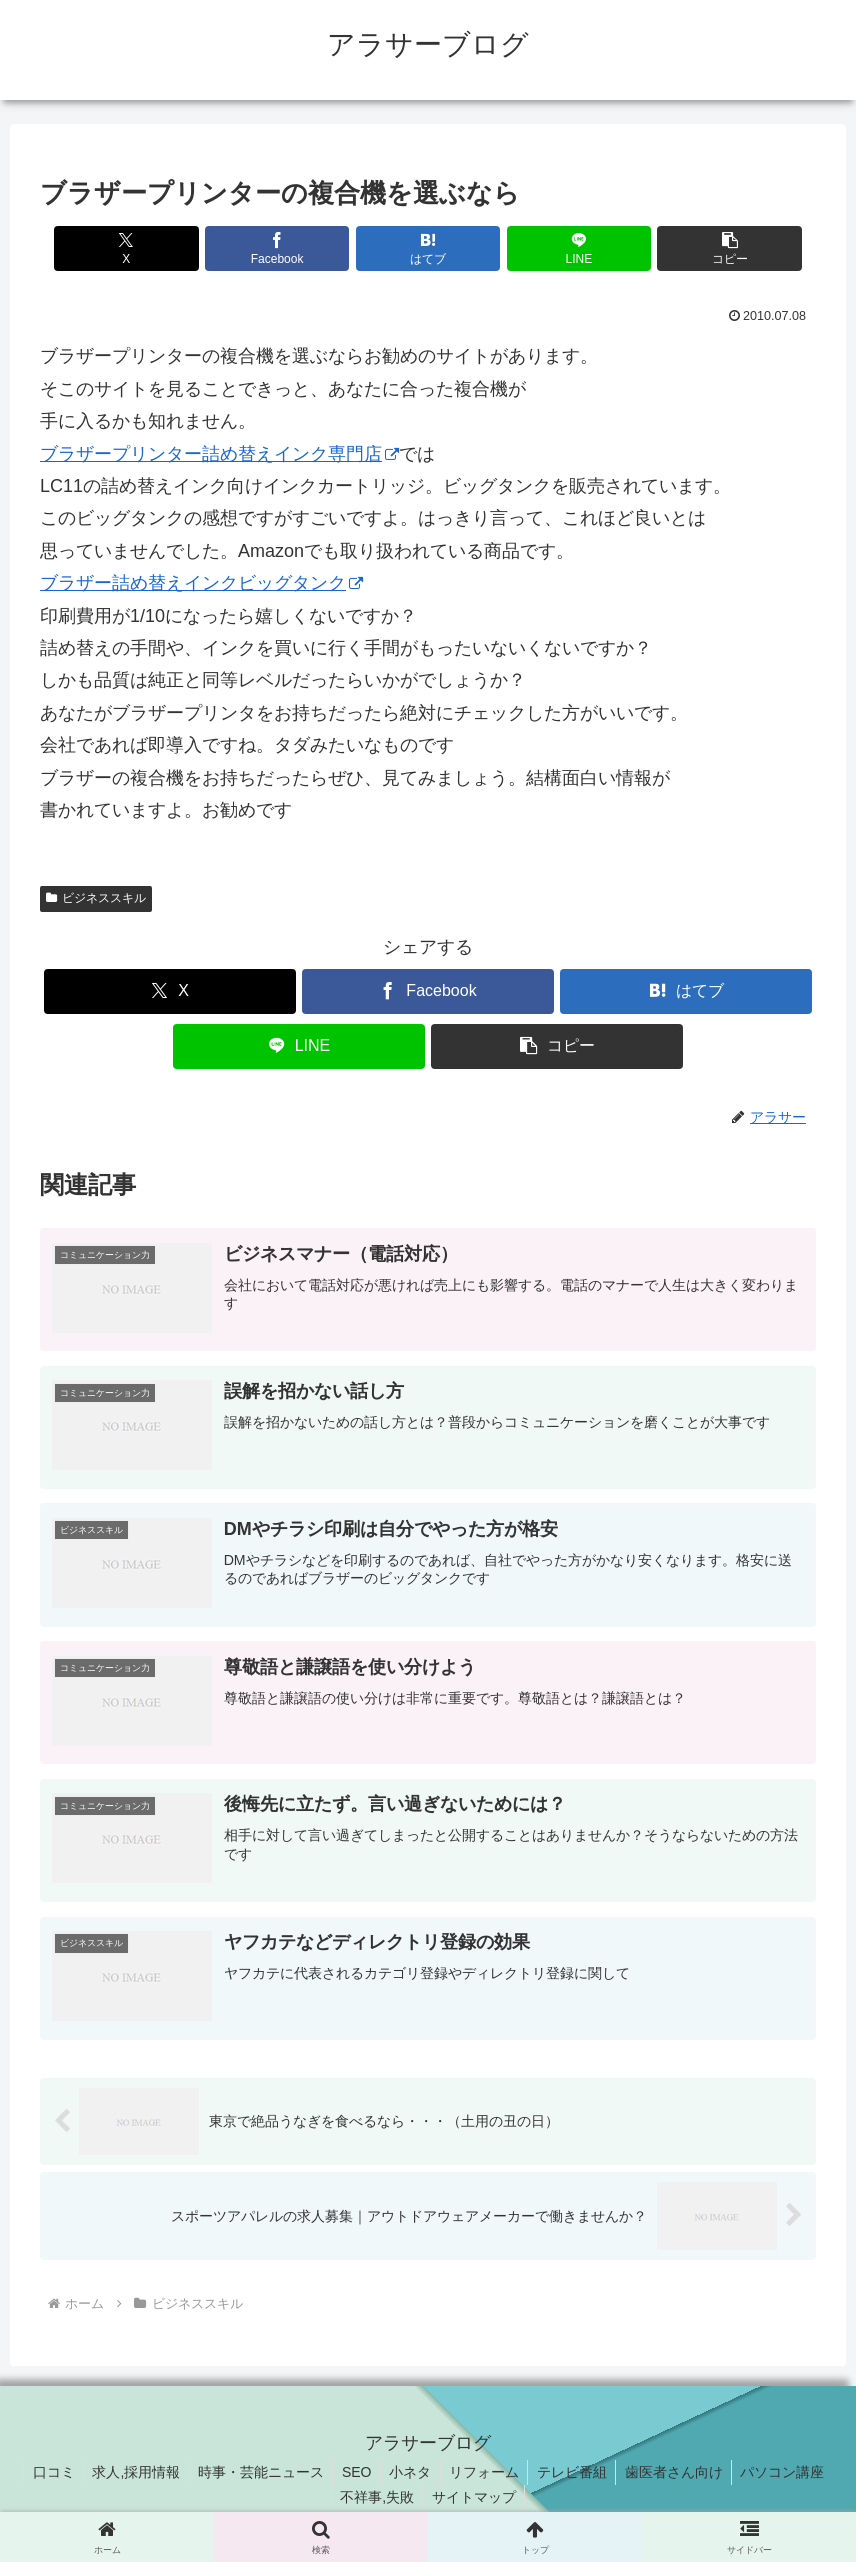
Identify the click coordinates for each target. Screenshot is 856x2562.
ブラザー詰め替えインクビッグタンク (201, 583)
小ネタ (410, 2474)
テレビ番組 (578, 2474)
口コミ (41, 2474)
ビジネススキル (96, 898)
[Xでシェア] (167, 248)
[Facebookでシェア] (298, 248)
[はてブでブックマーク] (428, 248)
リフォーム (487, 2474)
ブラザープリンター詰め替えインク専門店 (219, 454)
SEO (354, 2474)
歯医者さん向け (683, 2474)
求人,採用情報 (127, 2474)
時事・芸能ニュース (255, 2474)
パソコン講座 (795, 2474)
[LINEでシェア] (558, 248)
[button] (689, 248)
